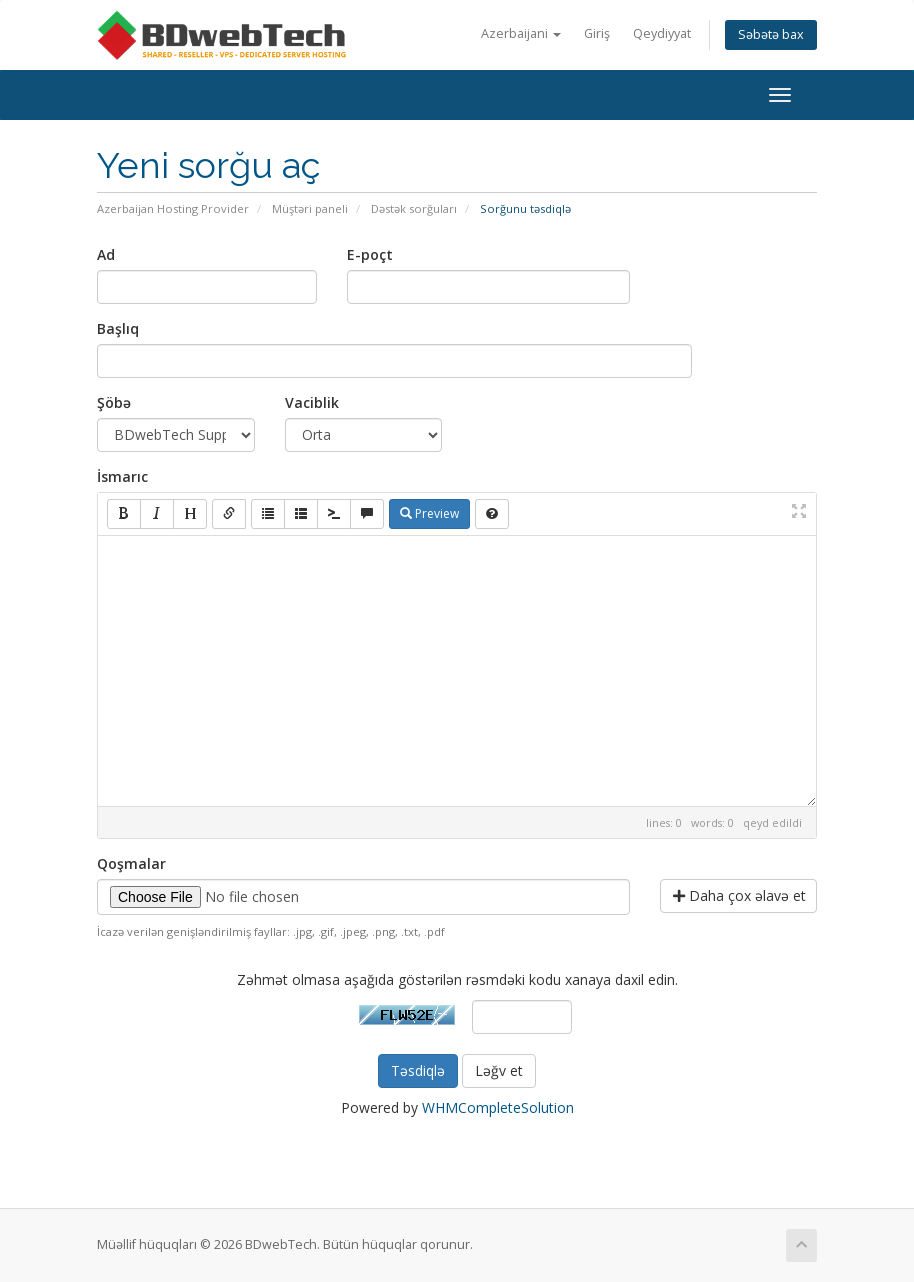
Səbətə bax (771, 34)
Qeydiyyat (662, 33)
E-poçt (370, 254)
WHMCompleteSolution (498, 1107)
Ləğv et (499, 1070)
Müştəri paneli (310, 208)
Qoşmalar (131, 863)
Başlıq (118, 328)
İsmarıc (122, 476)
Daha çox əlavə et (739, 895)
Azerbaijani (521, 33)
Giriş (597, 33)
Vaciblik (312, 402)
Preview (429, 513)
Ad (106, 254)
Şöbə (114, 402)
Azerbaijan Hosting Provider (173, 208)
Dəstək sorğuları (414, 208)
